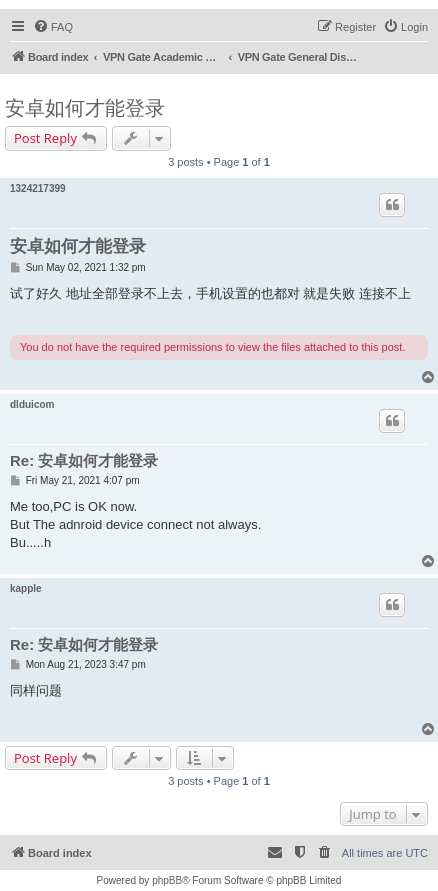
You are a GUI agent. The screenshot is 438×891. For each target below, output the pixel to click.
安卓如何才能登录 (85, 108)
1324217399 (38, 188)
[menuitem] (53, 27)
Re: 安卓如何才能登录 (84, 460)
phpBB (167, 880)
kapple (26, 588)
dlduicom (32, 404)
